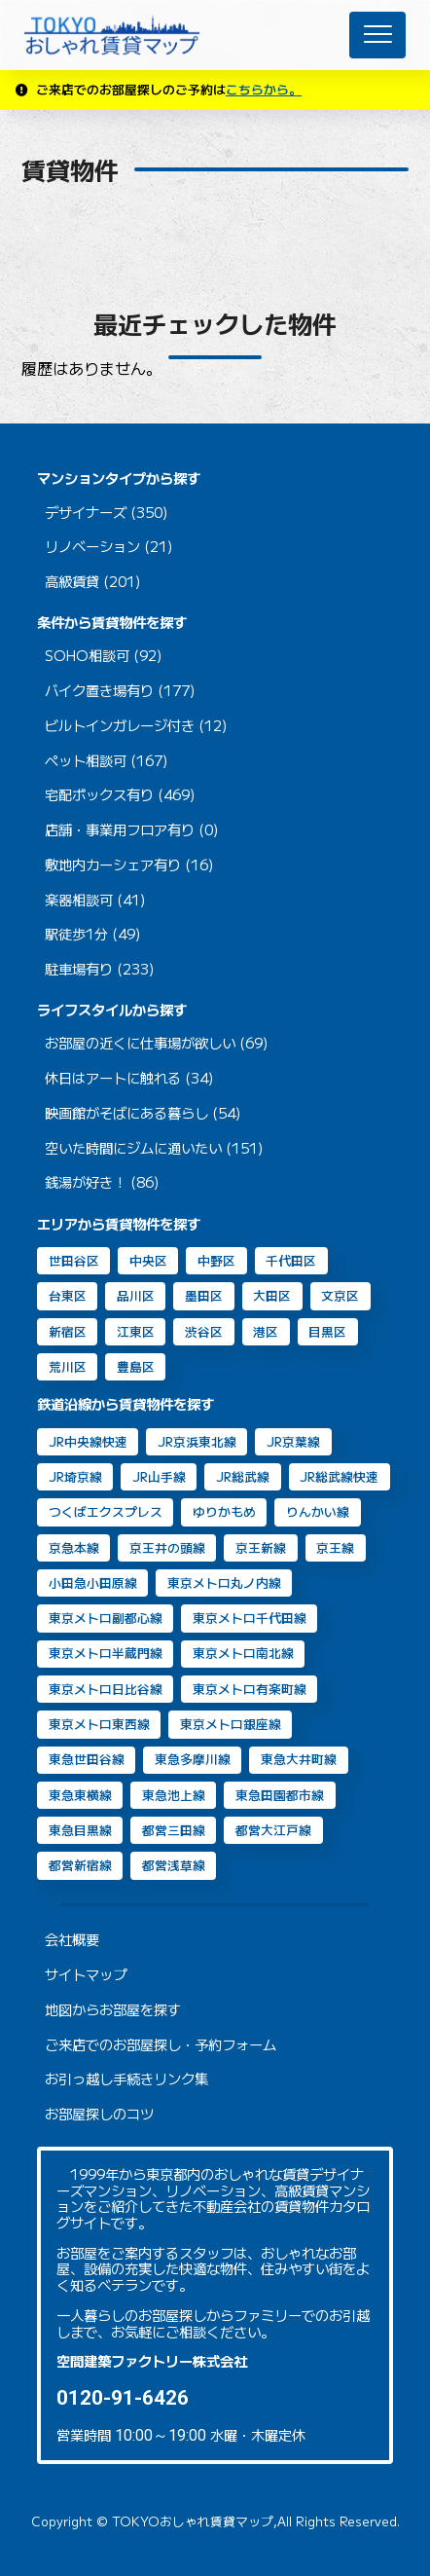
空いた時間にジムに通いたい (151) (154, 1148)
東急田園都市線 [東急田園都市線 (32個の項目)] (279, 1794)
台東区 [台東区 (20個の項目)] (68, 1295)
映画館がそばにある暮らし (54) (143, 1113)
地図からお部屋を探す (113, 2010)
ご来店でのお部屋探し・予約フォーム (160, 2045)
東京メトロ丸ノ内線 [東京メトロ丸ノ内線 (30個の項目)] (224, 1582)
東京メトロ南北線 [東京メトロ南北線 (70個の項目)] (243, 1652)
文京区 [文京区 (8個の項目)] (340, 1295)
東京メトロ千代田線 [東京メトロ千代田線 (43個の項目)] (249, 1617)
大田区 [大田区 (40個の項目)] (272, 1295)
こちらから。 (264, 89)
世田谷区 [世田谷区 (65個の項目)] (74, 1260)
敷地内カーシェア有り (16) (129, 865)
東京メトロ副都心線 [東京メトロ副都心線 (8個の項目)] (105, 1617)
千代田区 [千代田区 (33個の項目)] (291, 1260)
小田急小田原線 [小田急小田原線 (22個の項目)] (93, 1582)
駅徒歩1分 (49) (93, 934)
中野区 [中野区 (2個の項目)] (216, 1260)
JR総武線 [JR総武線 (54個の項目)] (242, 1476)
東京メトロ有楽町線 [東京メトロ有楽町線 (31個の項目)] (249, 1688)
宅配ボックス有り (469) (120, 795)
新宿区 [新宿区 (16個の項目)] (68, 1331)
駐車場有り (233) (100, 969)
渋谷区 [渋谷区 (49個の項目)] (204, 1331)
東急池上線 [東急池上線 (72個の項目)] (173, 1794)
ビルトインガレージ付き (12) (136, 726)
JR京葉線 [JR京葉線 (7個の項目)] (293, 1441)
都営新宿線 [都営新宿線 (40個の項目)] (80, 1865)
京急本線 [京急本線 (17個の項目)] (74, 1547)
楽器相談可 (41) (95, 900)
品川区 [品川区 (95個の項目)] (136, 1295)
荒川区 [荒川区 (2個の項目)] (68, 1366)
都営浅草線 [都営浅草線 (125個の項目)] (173, 1865)
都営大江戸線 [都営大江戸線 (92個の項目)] (273, 1830)
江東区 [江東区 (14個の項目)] (136, 1331)
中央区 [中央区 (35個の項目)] (148, 1260)
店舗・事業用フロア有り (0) (132, 830)
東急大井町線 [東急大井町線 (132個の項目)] (299, 1758)
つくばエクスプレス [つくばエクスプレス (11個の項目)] (105, 1511)
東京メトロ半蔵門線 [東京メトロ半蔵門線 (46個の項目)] (105, 1652)
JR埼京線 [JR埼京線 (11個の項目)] (75, 1476)
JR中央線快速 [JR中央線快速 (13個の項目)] (88, 1441)
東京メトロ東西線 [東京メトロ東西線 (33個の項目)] (99, 1723)
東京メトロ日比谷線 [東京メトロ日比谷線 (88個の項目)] (105, 1688)
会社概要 (72, 1940)
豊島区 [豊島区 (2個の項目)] (136, 1366)
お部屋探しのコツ (99, 2114)
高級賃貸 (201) (93, 581)
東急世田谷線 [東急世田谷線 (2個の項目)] (87, 1758)
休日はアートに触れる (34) (129, 1078)
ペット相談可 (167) (106, 761)
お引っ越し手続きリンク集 (126, 2079)
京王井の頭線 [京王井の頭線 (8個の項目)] (167, 1547)
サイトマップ (85, 1975)
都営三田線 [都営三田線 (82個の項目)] (173, 1830)
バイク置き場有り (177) (120, 690)
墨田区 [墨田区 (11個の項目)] (204, 1295)
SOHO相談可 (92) (103, 655)
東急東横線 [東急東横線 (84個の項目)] (80, 1794)
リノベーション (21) (109, 546)
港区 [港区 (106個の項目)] (265, 1331)
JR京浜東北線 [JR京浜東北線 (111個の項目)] (197, 1441)
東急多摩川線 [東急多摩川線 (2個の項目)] (193, 1758)
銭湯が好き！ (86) (102, 1182)
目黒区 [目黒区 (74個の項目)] (327, 1331)
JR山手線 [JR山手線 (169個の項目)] (159, 1476)
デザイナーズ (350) (106, 512)
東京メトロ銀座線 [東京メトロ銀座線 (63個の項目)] (230, 1723)
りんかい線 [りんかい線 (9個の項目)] (317, 1511)
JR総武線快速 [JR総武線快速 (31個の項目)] (339, 1476)
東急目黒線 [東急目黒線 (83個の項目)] (80, 1830)
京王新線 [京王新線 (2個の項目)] (260, 1547)
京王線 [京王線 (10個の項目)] (335, 1547)
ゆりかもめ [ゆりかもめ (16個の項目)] (224, 1511)
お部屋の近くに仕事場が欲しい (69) (157, 1043)
